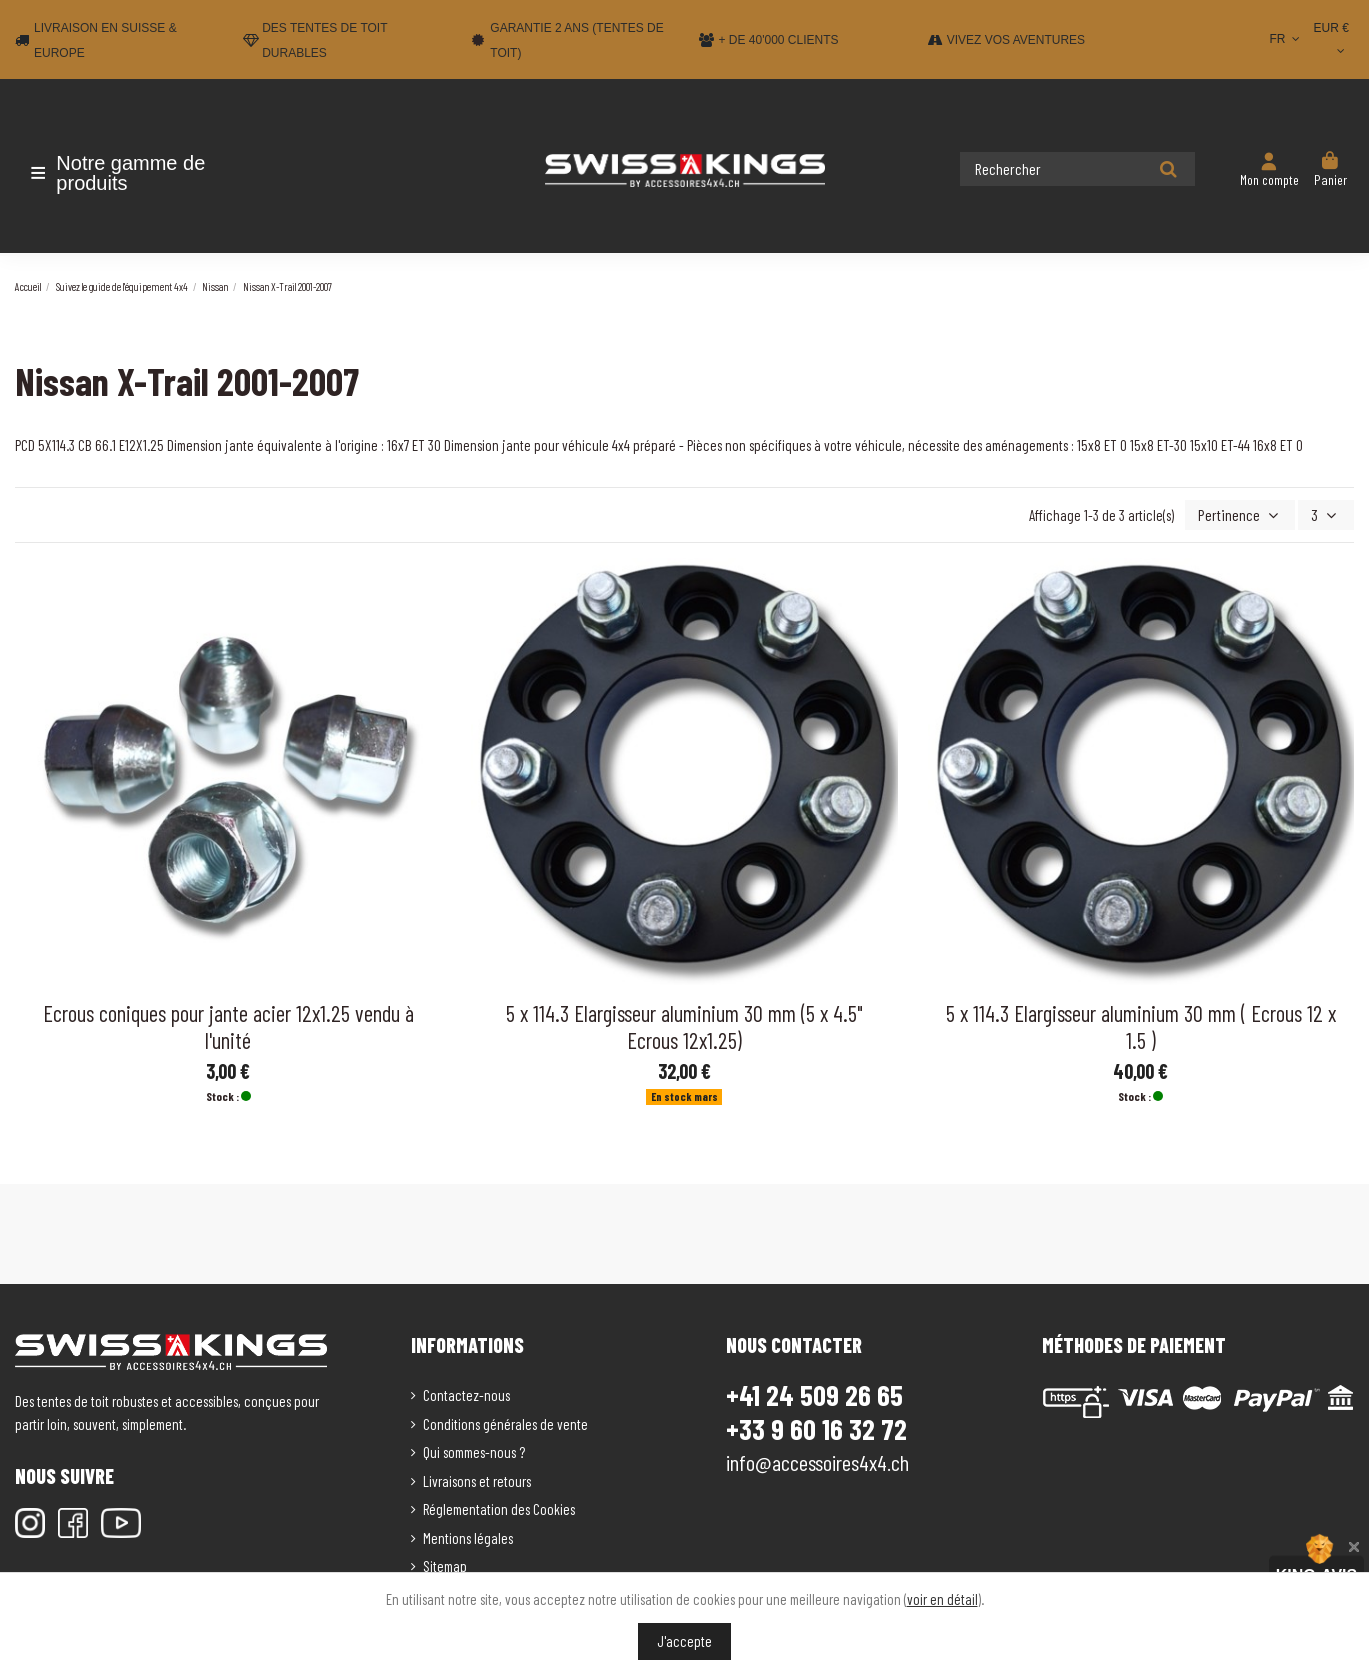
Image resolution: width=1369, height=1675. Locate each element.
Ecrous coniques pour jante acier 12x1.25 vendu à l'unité (228, 1024)
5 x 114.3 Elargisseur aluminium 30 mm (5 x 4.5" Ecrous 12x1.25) (684, 1024)
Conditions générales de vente (505, 1422)
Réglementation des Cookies (499, 1507)
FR (1286, 39)
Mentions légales (468, 1536)
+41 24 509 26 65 (814, 1393)
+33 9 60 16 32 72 (816, 1427)
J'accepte (684, 1641)
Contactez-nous (466, 1393)
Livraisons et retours (477, 1479)
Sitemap (445, 1564)
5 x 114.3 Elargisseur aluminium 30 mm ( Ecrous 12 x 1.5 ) (1141, 1024)
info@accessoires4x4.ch (817, 1460)
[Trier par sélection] (1247, 514)
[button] (132, 173)
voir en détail (942, 1599)
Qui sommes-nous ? (474, 1450)
